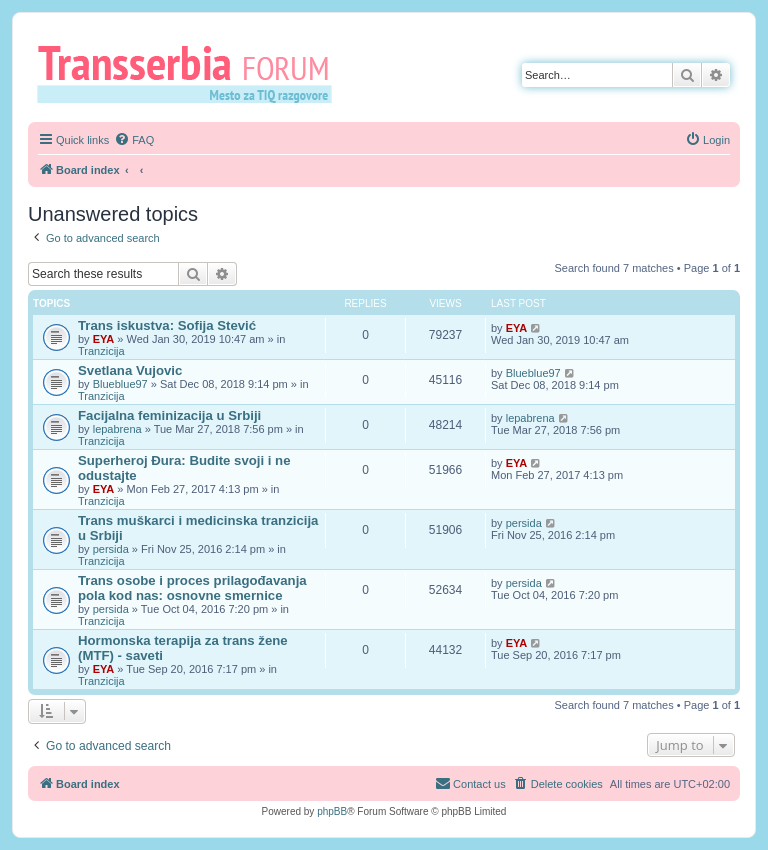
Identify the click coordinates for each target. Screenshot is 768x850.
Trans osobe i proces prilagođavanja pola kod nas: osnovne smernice (192, 588)
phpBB (332, 811)
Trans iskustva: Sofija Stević (167, 325)
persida (111, 549)
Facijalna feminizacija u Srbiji (169, 415)
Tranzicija (101, 351)
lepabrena (117, 429)
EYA (104, 339)
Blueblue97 (120, 384)
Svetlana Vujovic (130, 370)
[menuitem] (134, 140)
